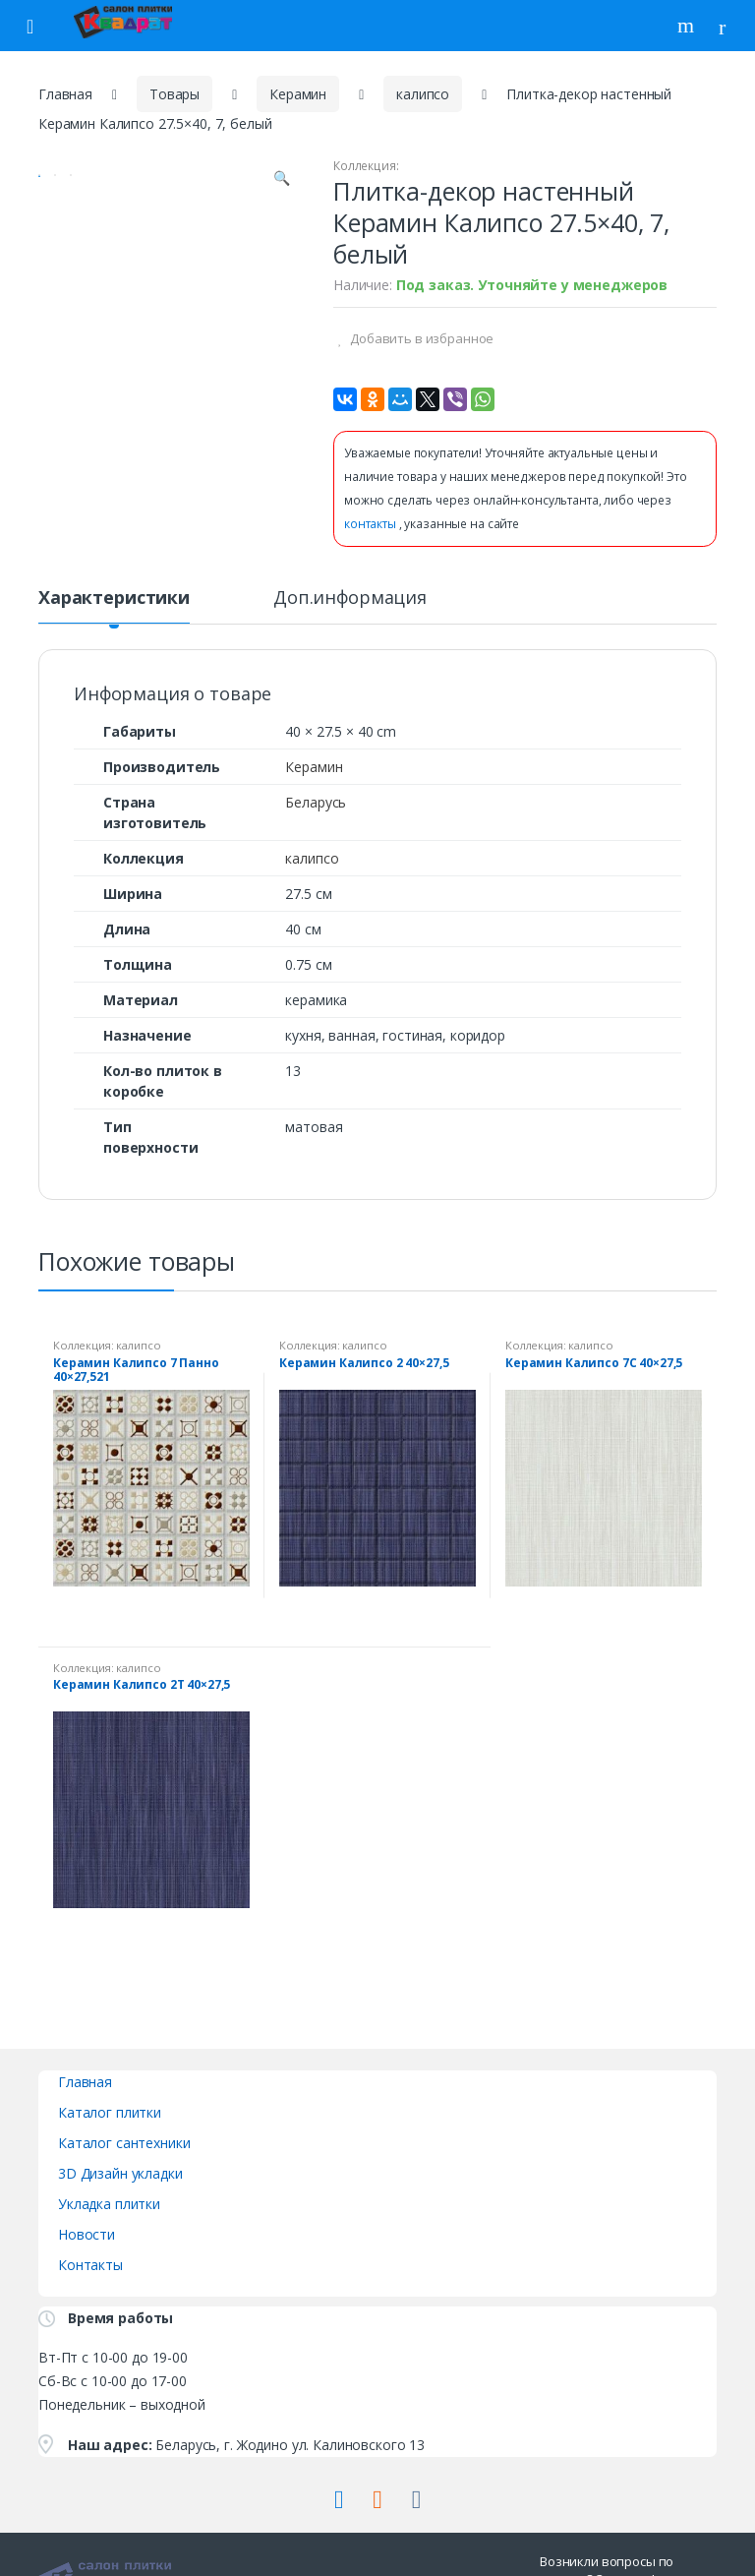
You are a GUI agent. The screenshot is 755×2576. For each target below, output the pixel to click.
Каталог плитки (109, 2112)
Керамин (297, 94)
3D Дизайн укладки (120, 2173)
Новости (86, 2234)
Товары (174, 94)
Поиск (688, 25)
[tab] (114, 606)
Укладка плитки (109, 2203)
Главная (65, 94)
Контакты (90, 2264)
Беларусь (315, 802)
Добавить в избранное (420, 338)
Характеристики (114, 598)
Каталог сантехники (124, 2142)
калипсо (422, 94)
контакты (371, 523)
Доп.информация (350, 598)
